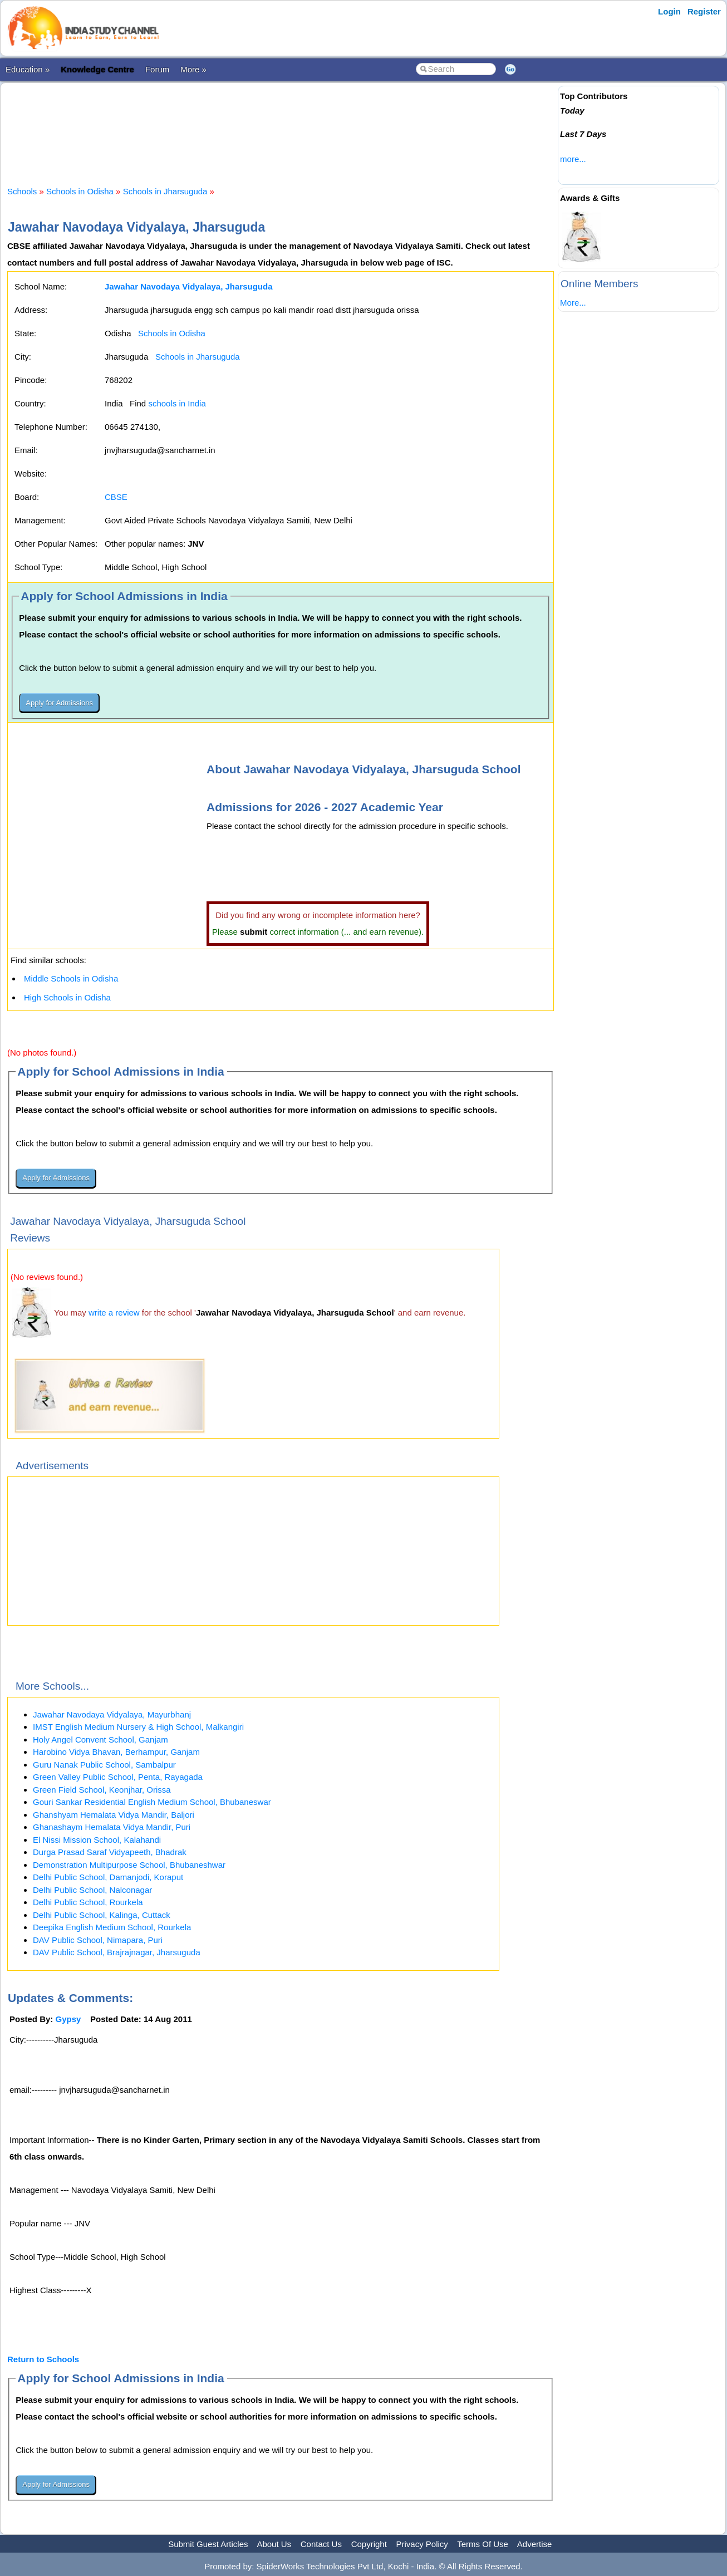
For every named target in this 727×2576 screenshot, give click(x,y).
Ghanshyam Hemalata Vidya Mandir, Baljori (113, 1814)
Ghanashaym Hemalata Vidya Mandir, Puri (111, 1827)
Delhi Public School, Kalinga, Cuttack (101, 1915)
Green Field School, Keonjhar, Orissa (102, 1789)
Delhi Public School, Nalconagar (92, 1890)
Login (669, 11)
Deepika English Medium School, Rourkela (112, 1927)
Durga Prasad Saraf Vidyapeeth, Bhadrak (109, 1852)
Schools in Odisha (80, 191)
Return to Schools (43, 2359)
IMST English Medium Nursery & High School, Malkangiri (138, 1726)
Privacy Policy (422, 2544)
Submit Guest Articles (208, 2544)
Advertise (534, 2544)
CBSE (116, 497)
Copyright (369, 2544)
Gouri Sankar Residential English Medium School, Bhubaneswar (152, 1802)
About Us (274, 2544)
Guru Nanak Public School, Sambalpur (104, 1764)
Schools (22, 191)
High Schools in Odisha (67, 997)
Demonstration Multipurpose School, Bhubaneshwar (129, 1865)
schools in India (176, 403)
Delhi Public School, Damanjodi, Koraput (108, 1877)
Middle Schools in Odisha (71, 978)
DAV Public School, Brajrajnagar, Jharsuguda (116, 1952)
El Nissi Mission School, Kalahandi (97, 1839)
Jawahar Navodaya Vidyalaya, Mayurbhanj (112, 1714)
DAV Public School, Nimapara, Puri (98, 1940)
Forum (157, 69)
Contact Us (321, 2544)
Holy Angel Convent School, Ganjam (100, 1739)
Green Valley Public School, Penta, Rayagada (118, 1777)
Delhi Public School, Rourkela (88, 1902)
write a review (114, 1312)
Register (704, 11)
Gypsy (68, 2019)
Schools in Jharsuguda (165, 191)
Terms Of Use (482, 2544)
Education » (28, 69)
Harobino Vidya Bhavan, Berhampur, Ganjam (116, 1751)
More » (193, 69)
